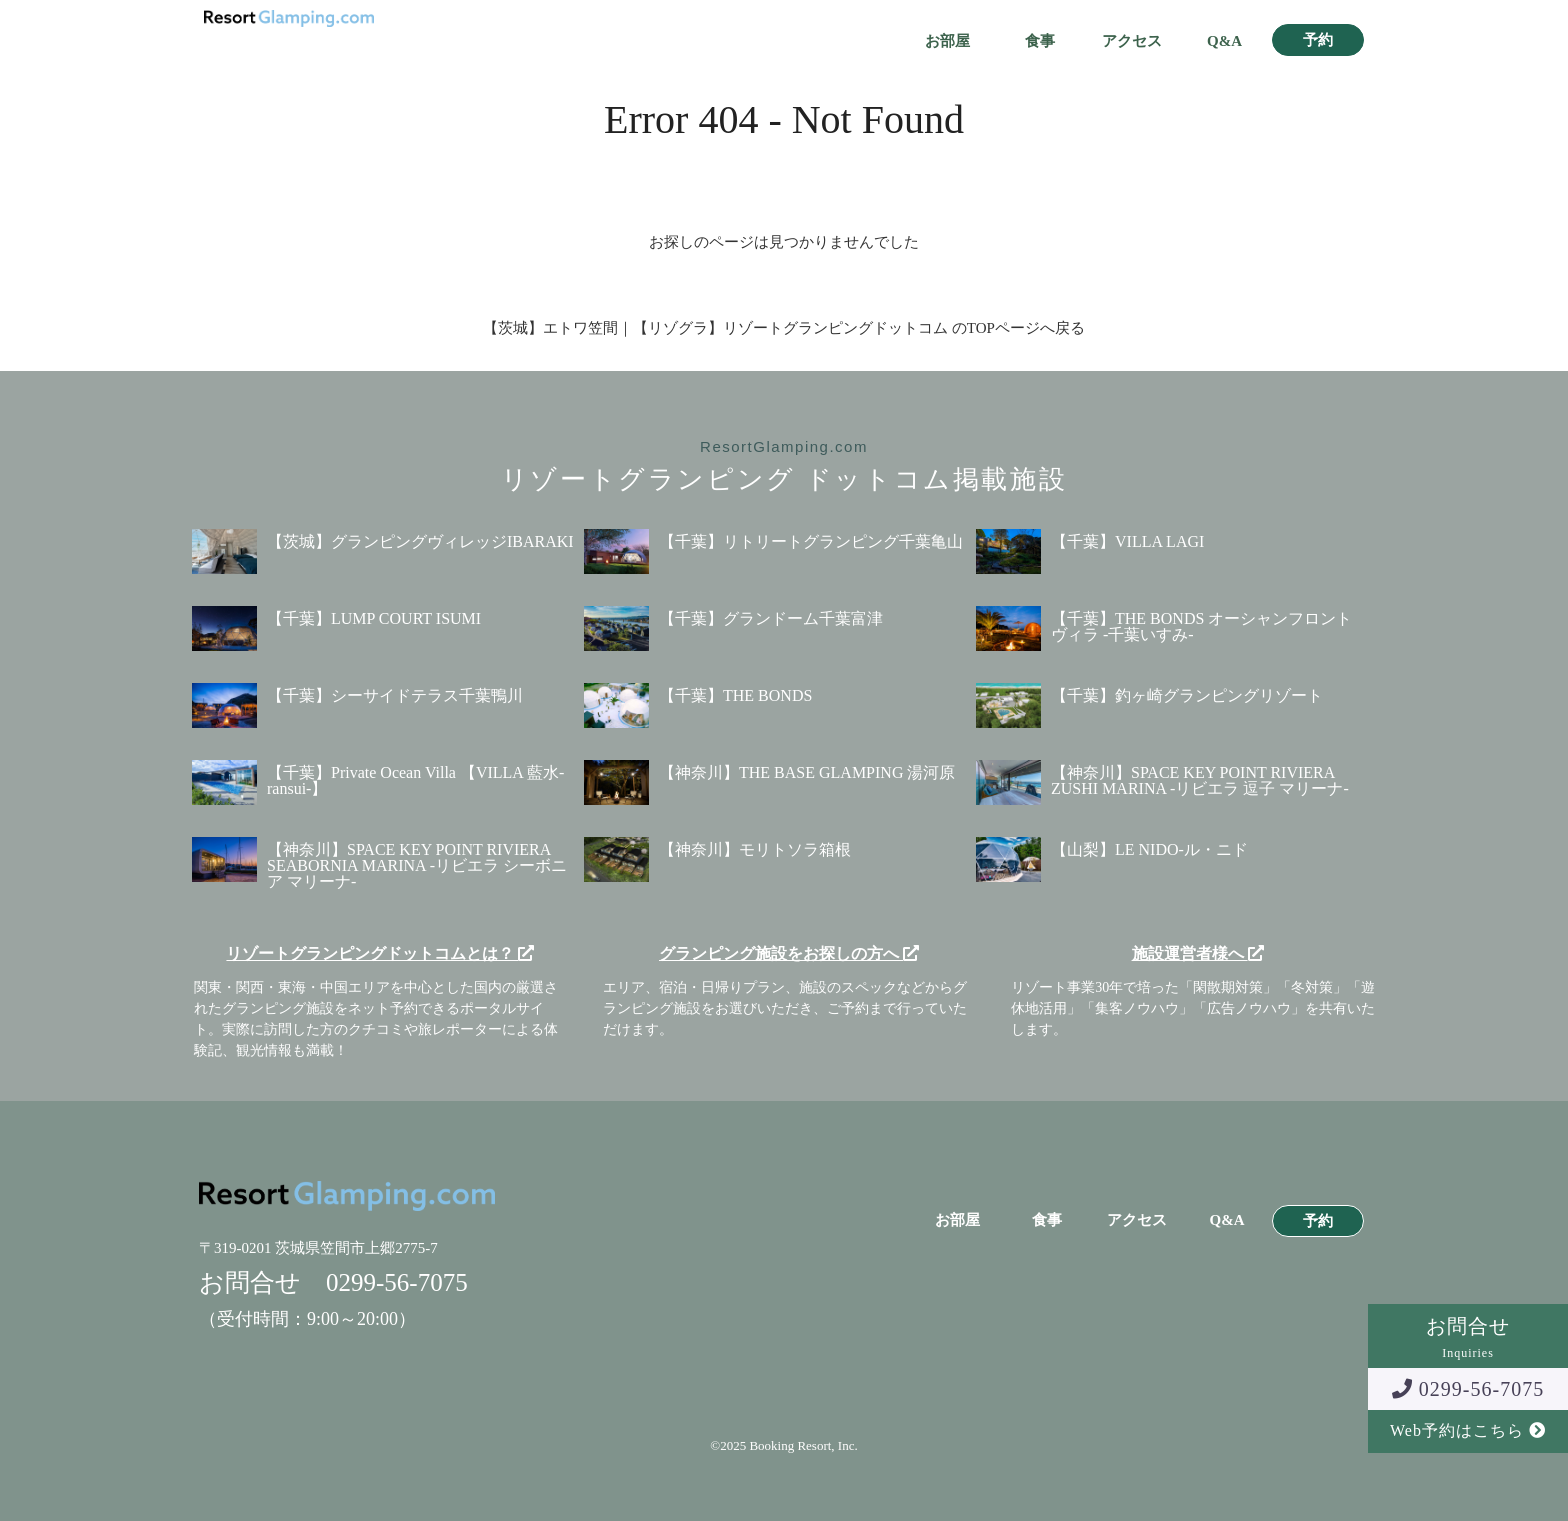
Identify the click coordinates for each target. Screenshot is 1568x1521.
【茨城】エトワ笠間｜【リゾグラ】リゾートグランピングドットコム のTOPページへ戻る (784, 328)
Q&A (1224, 41)
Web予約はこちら (1468, 1430)
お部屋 (947, 41)
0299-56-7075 (1468, 1389)
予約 (1318, 40)
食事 (1040, 41)
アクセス (1132, 41)
